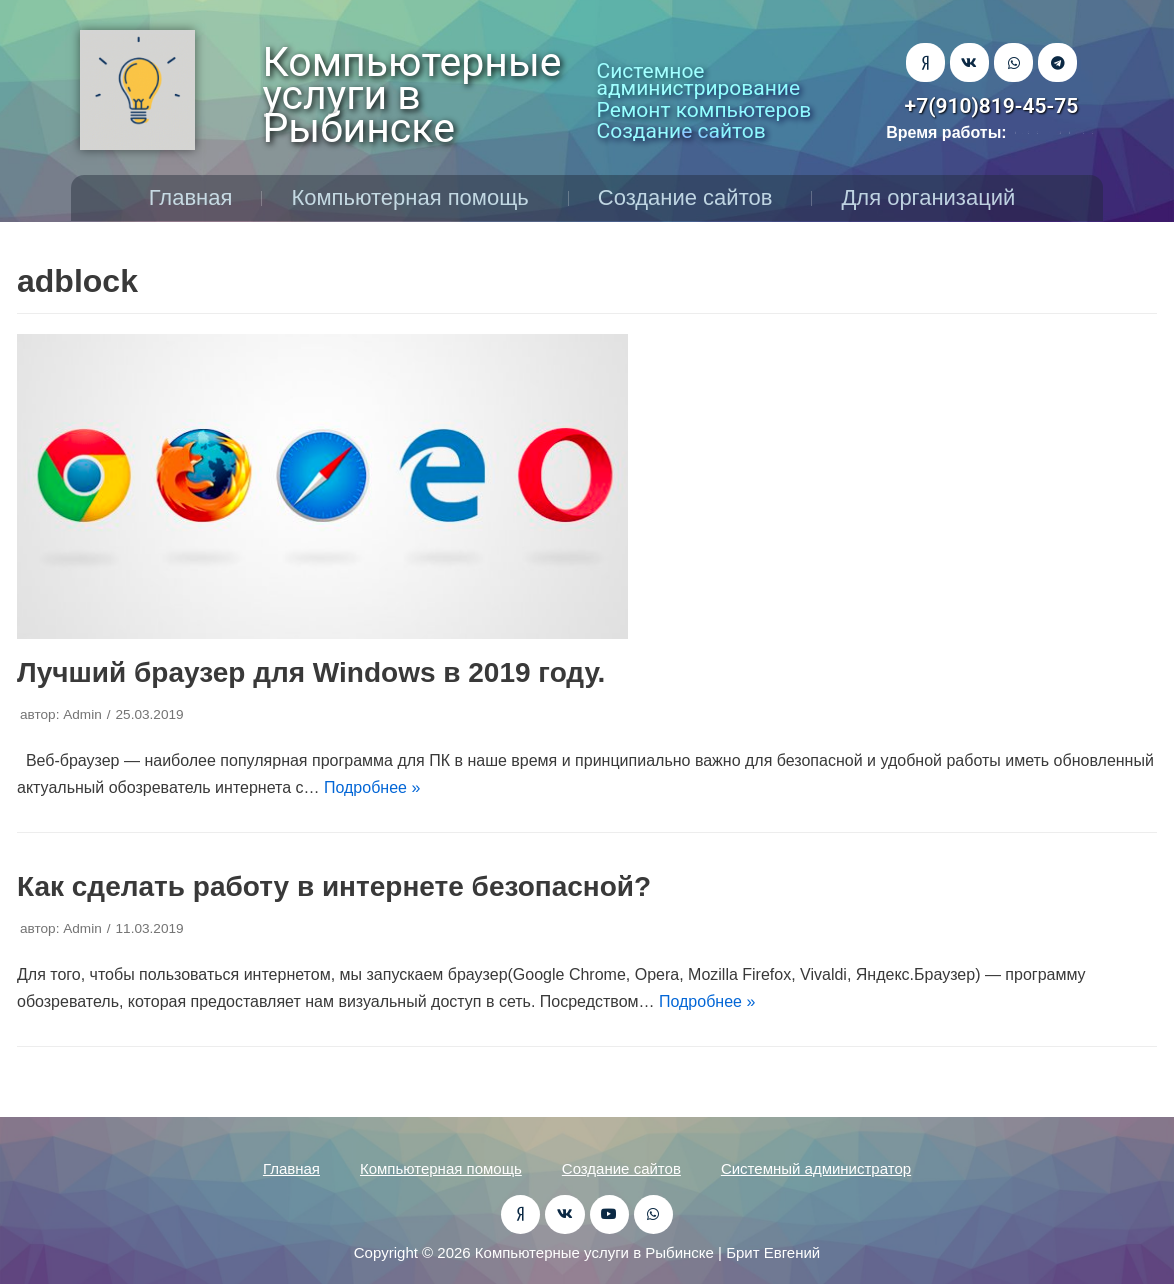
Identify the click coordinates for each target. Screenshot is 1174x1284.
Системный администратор (816, 1168)
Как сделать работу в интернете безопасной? (334, 886)
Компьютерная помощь (414, 197)
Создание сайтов (690, 197)
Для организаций (933, 197)
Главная (191, 197)
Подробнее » (372, 787)
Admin (82, 714)
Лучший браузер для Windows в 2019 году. (311, 672)
